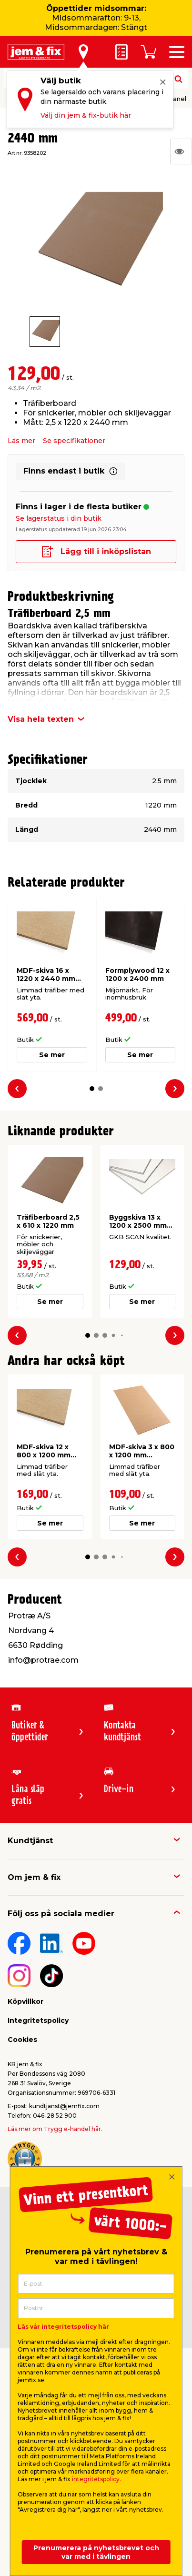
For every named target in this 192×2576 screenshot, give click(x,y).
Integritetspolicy (38, 2020)
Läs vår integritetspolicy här (63, 2326)
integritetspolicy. (96, 2479)
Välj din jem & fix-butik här (85, 115)
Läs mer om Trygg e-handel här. (55, 2128)
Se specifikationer (74, 440)
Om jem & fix (34, 1877)
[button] (92, 1088)
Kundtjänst (30, 1840)
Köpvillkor (25, 2001)
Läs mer (21, 440)
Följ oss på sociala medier (61, 1913)
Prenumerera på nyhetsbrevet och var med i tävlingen (96, 2552)
